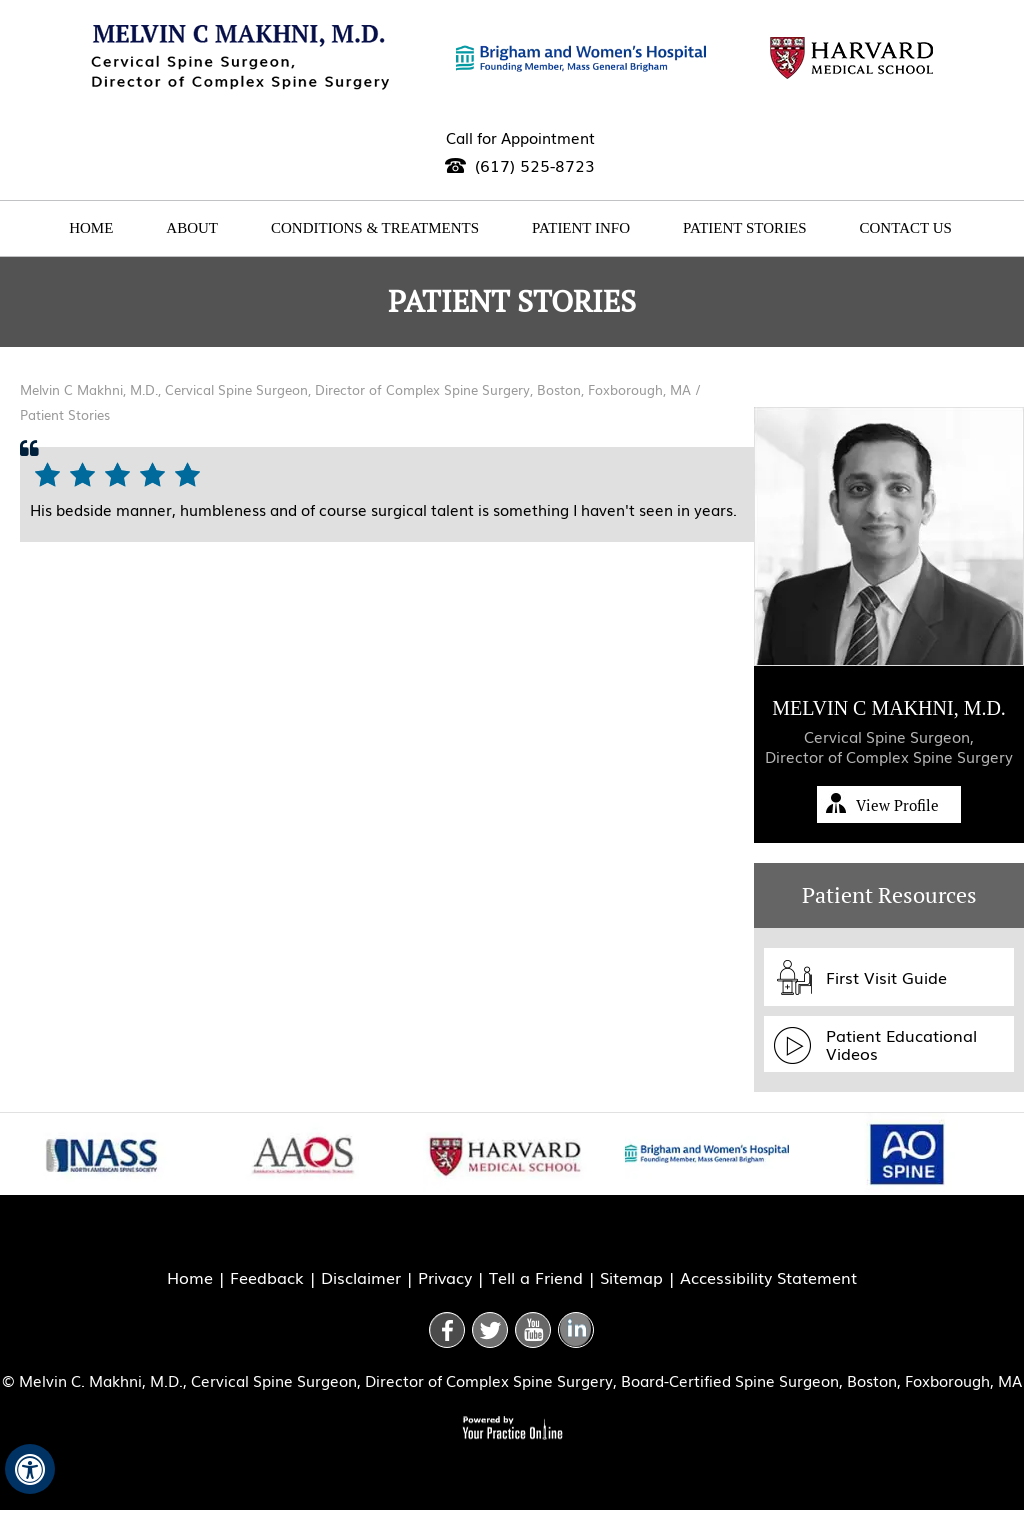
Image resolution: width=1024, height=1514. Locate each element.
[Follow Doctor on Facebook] (447, 1330)
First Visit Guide (886, 977)
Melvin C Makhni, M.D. (889, 708)
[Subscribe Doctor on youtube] (533, 1330)
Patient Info (581, 228)
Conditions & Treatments (375, 228)
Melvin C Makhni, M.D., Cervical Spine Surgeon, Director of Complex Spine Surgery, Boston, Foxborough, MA (357, 389)
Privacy (445, 1277)
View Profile (897, 805)
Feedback (267, 1277)
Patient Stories (745, 228)
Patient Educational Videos (901, 1044)
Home (91, 228)
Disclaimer (361, 1277)
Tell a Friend (536, 1277)
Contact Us (906, 228)
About (192, 228)
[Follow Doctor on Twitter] (490, 1330)
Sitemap (631, 1277)
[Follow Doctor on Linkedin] (576, 1330)
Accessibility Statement (768, 1277)
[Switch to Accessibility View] (30, 1469)
